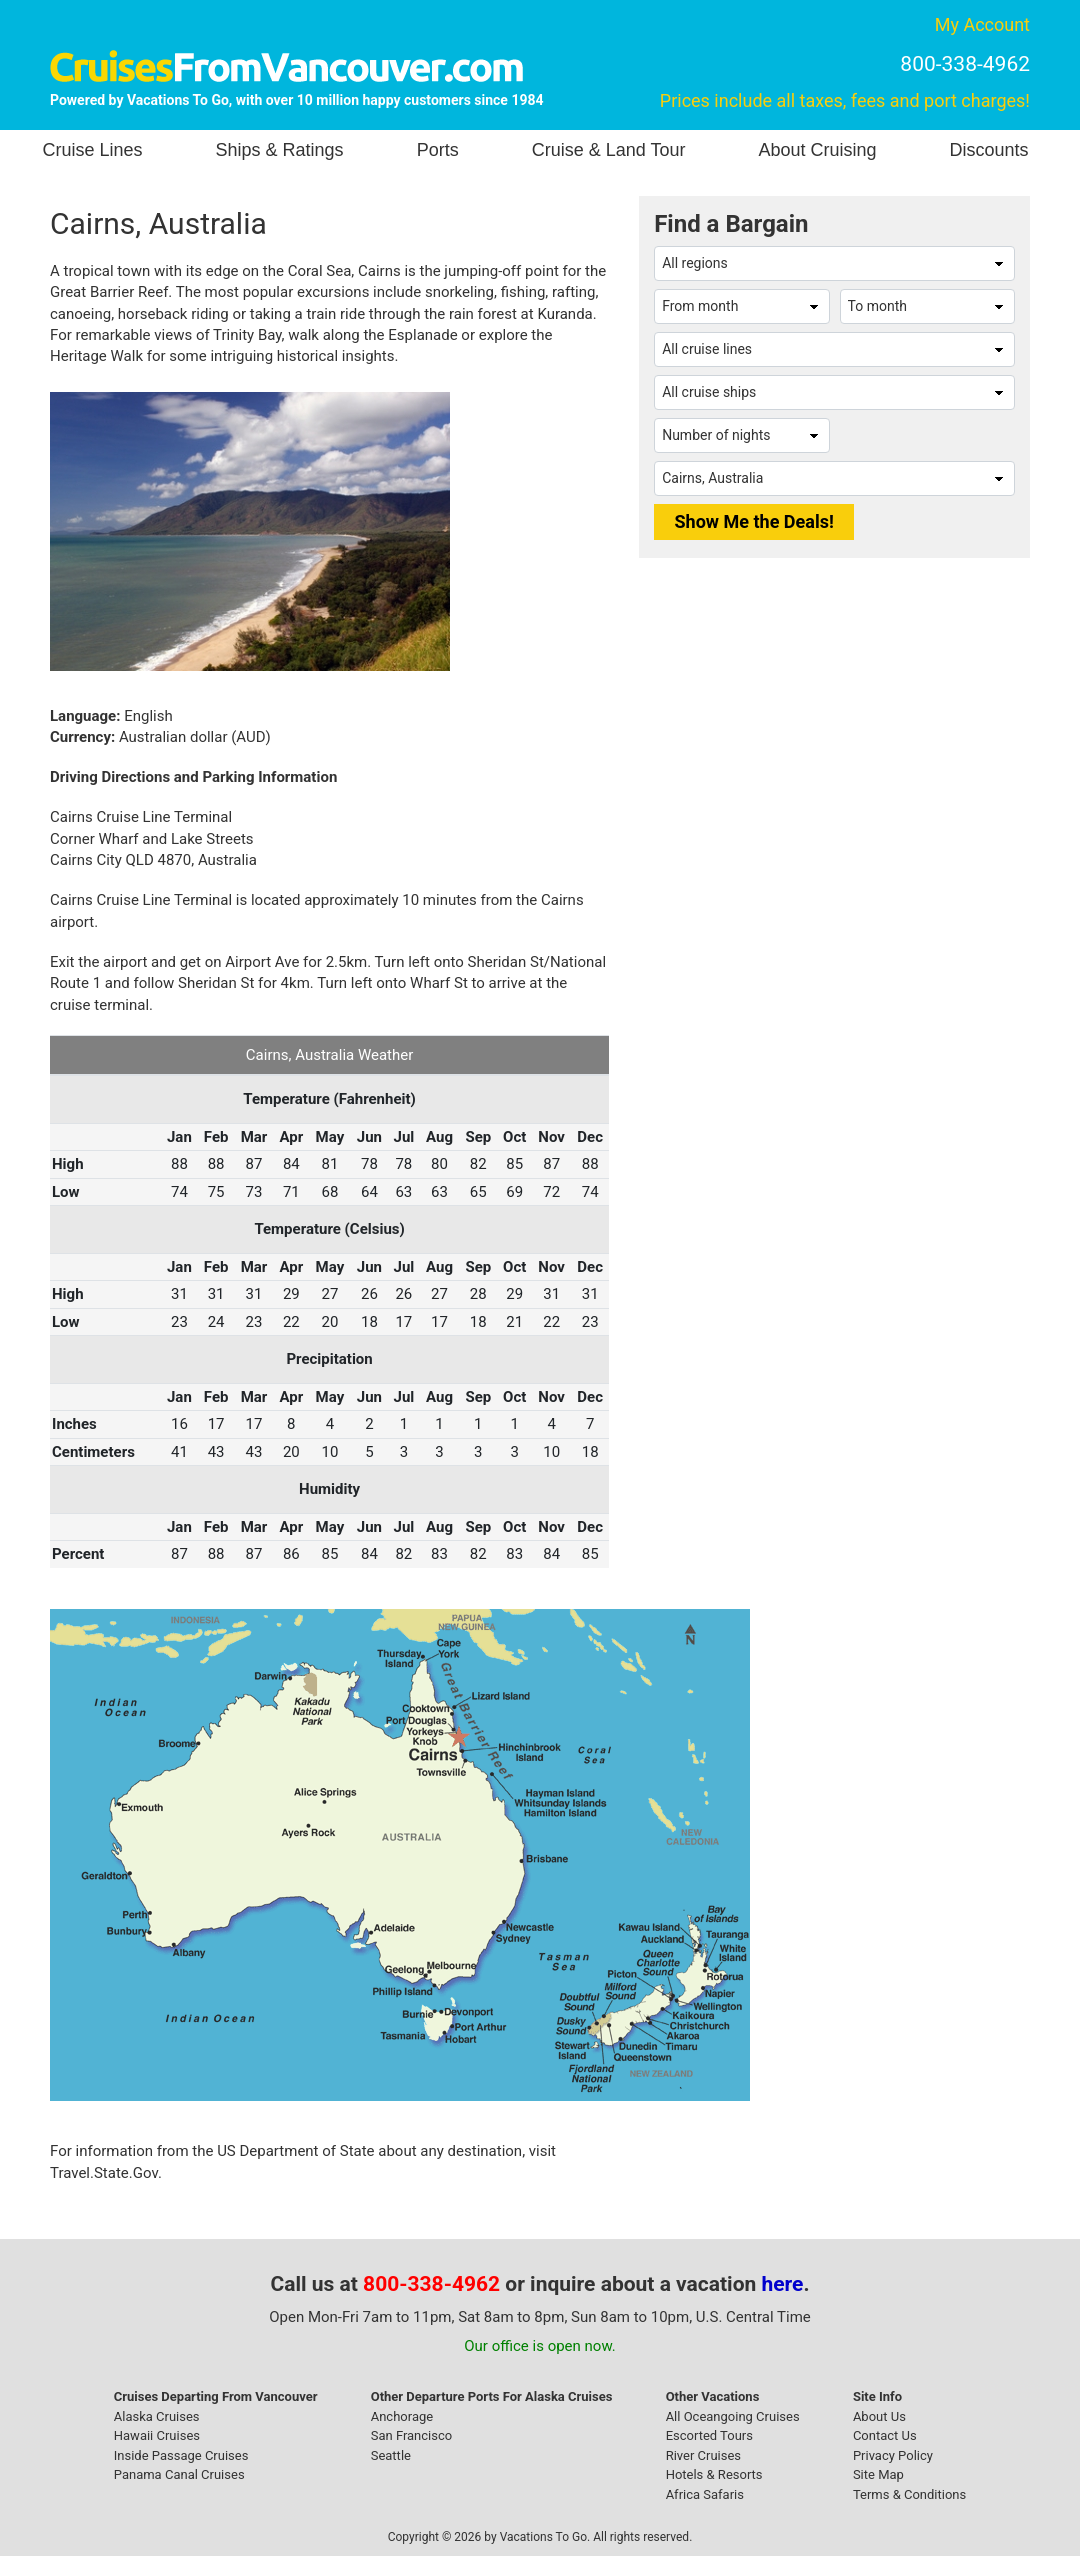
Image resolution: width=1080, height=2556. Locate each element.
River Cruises (703, 2455)
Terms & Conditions (909, 2494)
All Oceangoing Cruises (733, 2416)
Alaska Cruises (157, 2416)
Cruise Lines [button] (93, 150)
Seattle (391, 2455)
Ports (438, 150)
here (783, 2284)
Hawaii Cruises (157, 2435)
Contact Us (885, 2435)
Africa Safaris (705, 2494)
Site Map (878, 2474)
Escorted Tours (709, 2435)
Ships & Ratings (280, 150)
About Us (879, 2416)
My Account (982, 24)
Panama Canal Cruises (179, 2474)
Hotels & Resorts (714, 2474)
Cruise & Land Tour (609, 150)
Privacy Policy (893, 2455)
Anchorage (402, 2416)
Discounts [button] (988, 150)
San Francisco (412, 2435)
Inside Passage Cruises (181, 2455)
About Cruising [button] (817, 150)
